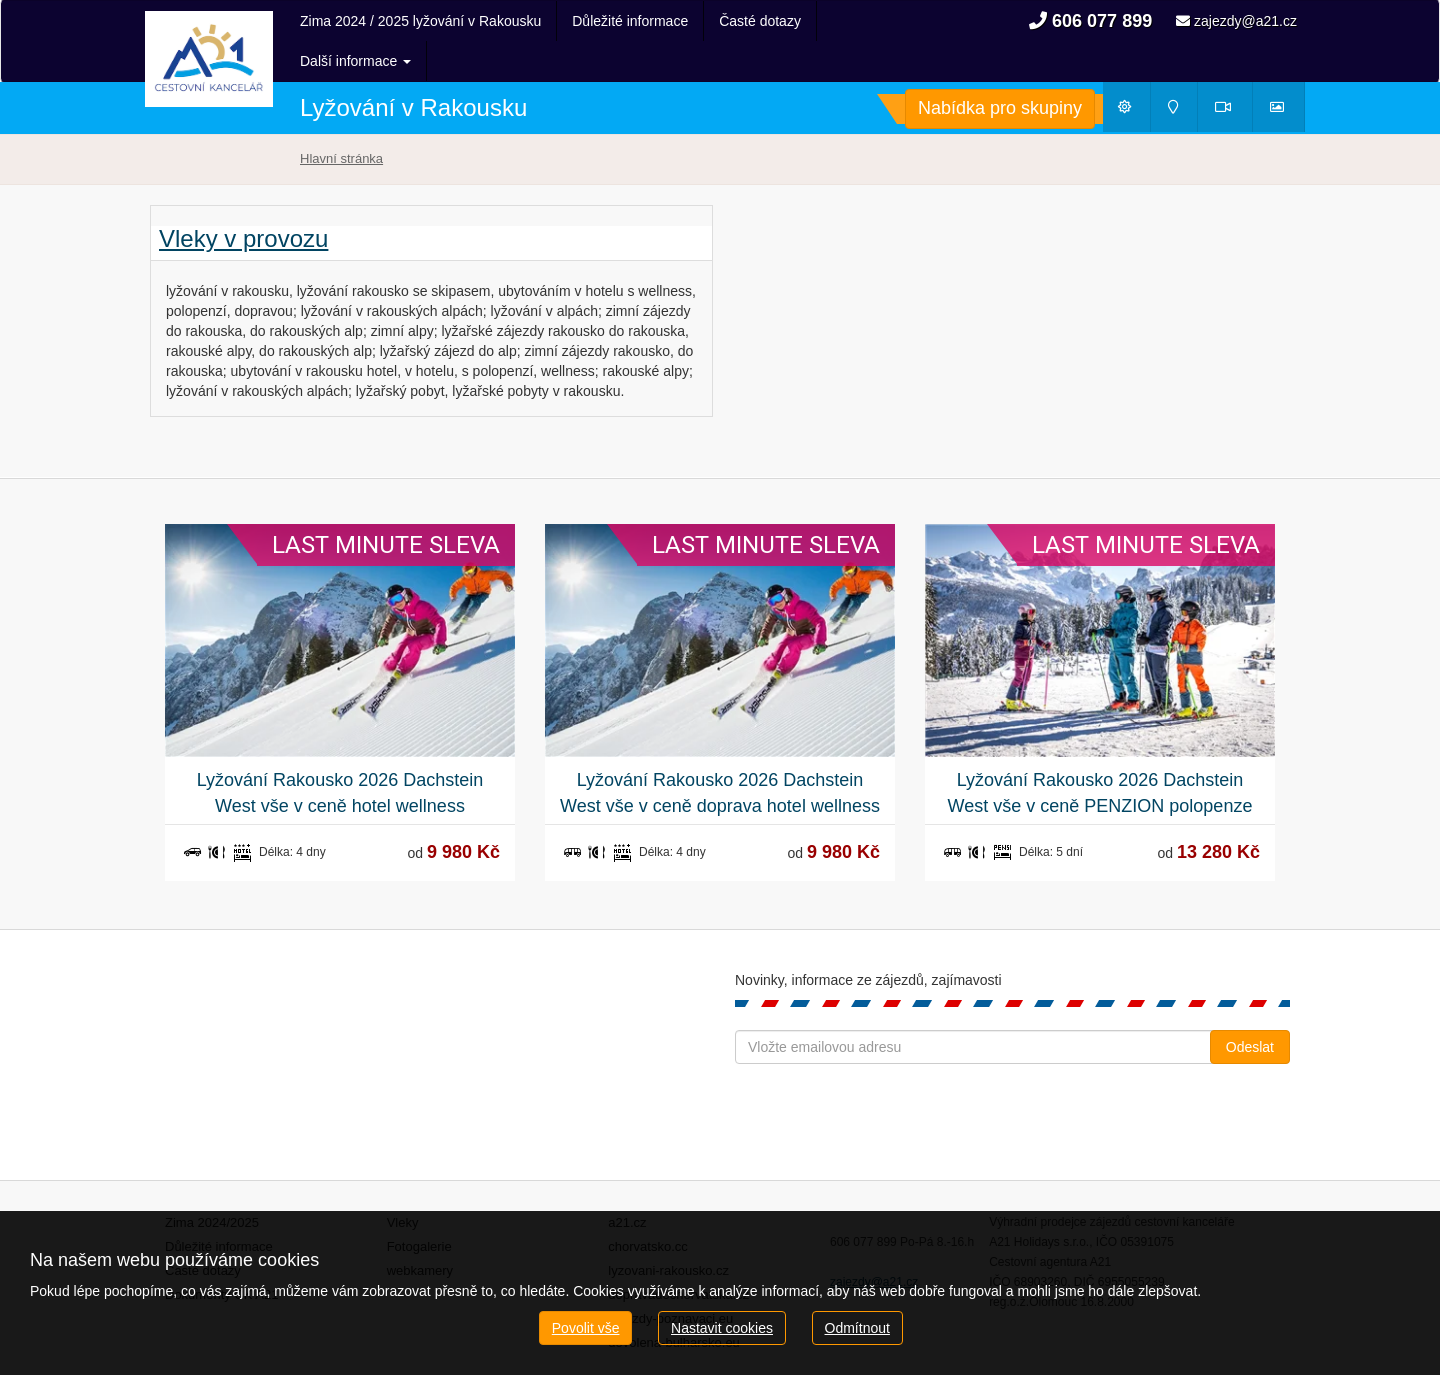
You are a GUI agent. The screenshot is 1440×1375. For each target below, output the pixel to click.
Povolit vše (586, 1328)
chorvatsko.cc (647, 1206)
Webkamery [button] (1234, 71)
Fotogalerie (419, 1206)
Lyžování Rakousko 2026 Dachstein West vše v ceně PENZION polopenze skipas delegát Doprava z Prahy (1100, 754)
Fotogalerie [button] (1286, 71)
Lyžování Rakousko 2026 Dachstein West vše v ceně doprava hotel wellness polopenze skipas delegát (720, 754)
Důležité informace (630, 21)
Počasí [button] (1133, 71)
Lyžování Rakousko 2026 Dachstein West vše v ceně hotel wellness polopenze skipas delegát (340, 754)
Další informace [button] (774, 21)
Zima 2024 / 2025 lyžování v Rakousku (420, 21)
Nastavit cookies (722, 1328)
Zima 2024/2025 (212, 1182)
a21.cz (627, 1182)
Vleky (403, 1182)
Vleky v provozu (243, 199)
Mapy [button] (1180, 71)
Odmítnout (857, 1328)
